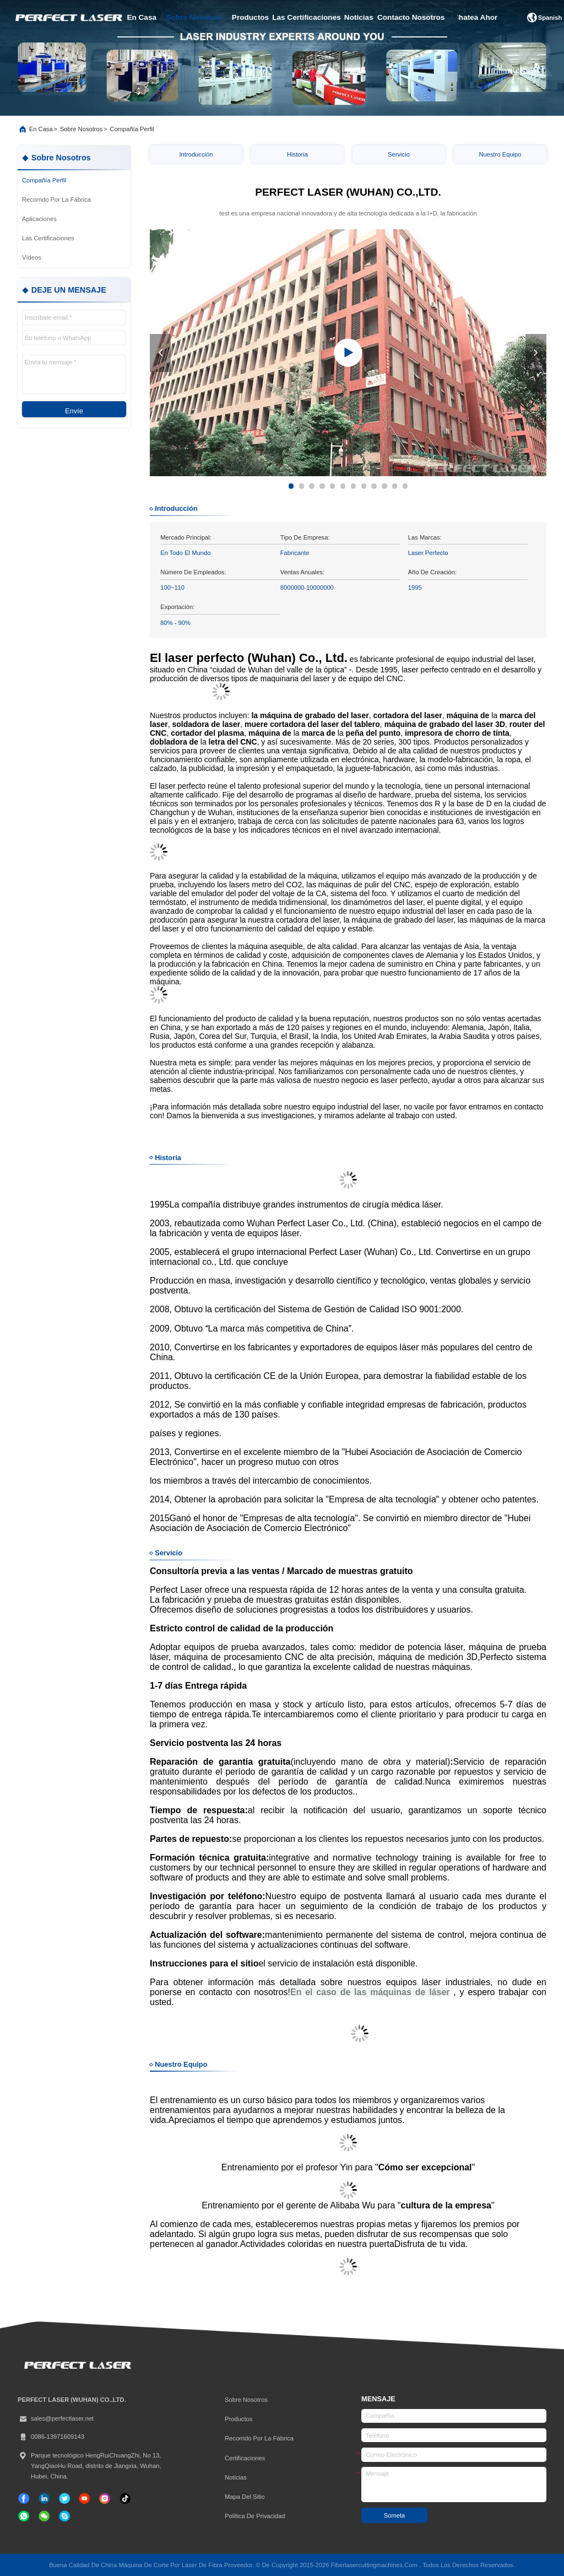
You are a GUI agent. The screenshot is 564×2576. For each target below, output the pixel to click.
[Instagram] (105, 2498)
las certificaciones (306, 17)
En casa (41, 129)
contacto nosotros (411, 17)
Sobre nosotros (81, 129)
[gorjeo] (64, 2498)
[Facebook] (24, 2498)
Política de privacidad (255, 2516)
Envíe (74, 411)
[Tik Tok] (84, 2498)
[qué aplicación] (24, 2516)
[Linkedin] (44, 2498)
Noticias (236, 2477)
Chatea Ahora (478, 17)
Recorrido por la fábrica (259, 2438)
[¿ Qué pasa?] (64, 2516)
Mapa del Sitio (245, 2496)
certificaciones (245, 2458)
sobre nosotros (194, 17)
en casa (141, 17)
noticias (358, 17)
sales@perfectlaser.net (56, 2418)
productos (250, 17)
